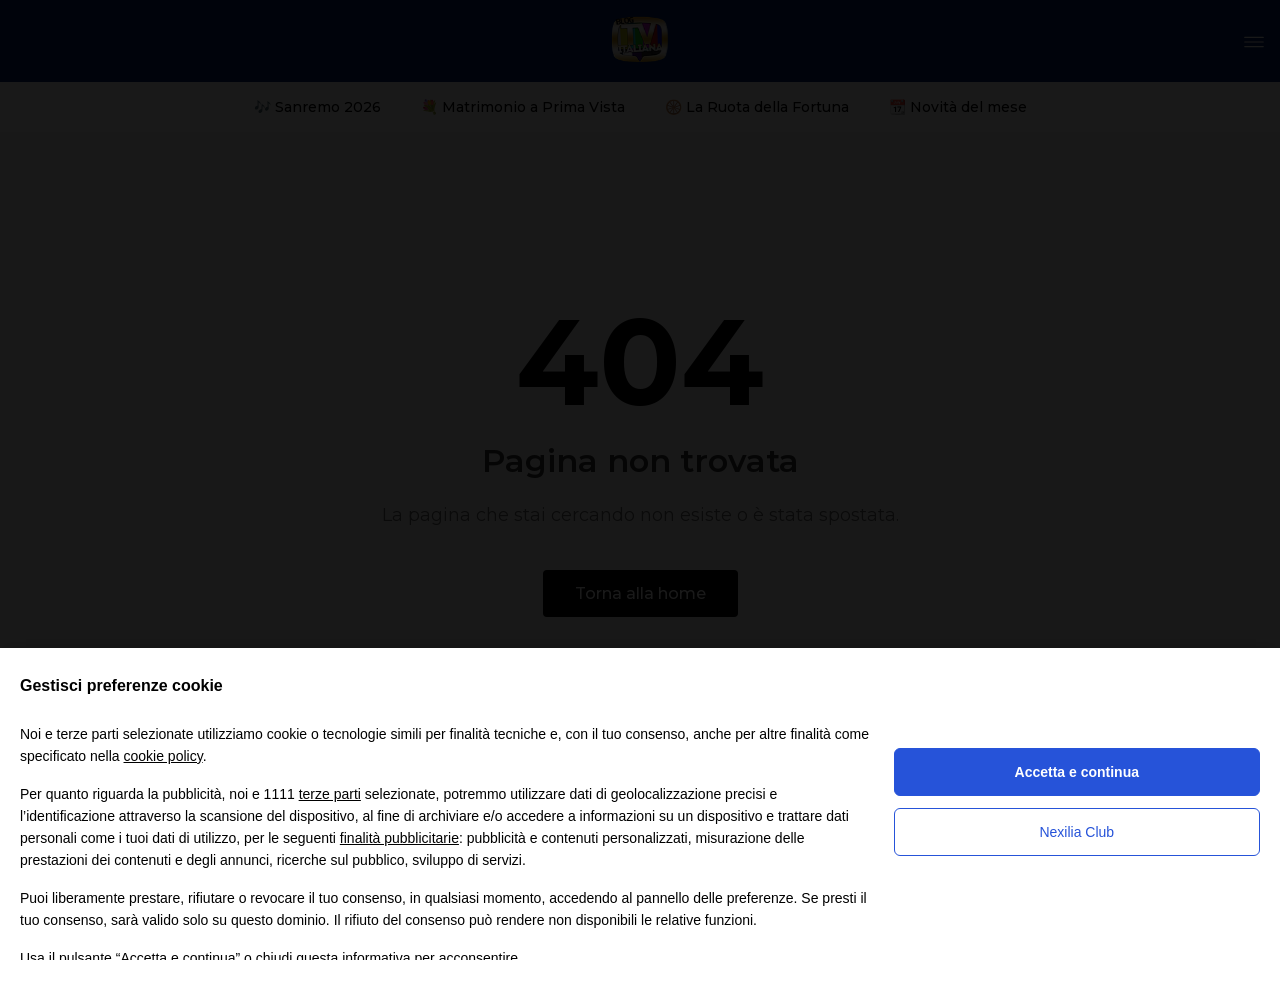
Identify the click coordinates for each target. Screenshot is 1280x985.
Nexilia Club (1076, 832)
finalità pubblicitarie (399, 838)
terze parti (330, 794)
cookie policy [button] (163, 756)
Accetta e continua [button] (1077, 772)
